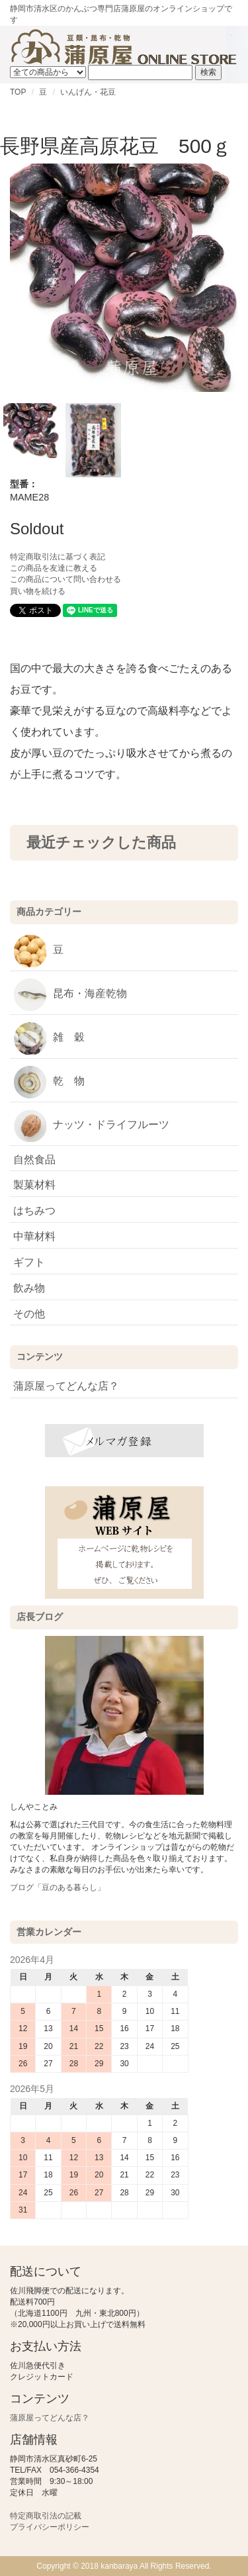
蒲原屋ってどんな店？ (66, 1386)
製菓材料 (34, 1184)
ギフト (29, 1262)
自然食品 (34, 1159)
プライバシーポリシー (49, 2527)
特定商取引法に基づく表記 (57, 556)
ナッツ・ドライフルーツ (91, 1125)
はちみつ (34, 1210)
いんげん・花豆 (88, 92)
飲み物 (29, 1288)
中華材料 (34, 1236)
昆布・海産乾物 (70, 994)
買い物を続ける (37, 591)
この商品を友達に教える (53, 568)
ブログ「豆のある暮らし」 (57, 1887)
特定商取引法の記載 (45, 2515)
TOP (18, 92)
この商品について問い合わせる (65, 579)
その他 (29, 1313)
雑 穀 (49, 1038)
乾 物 (49, 1081)
